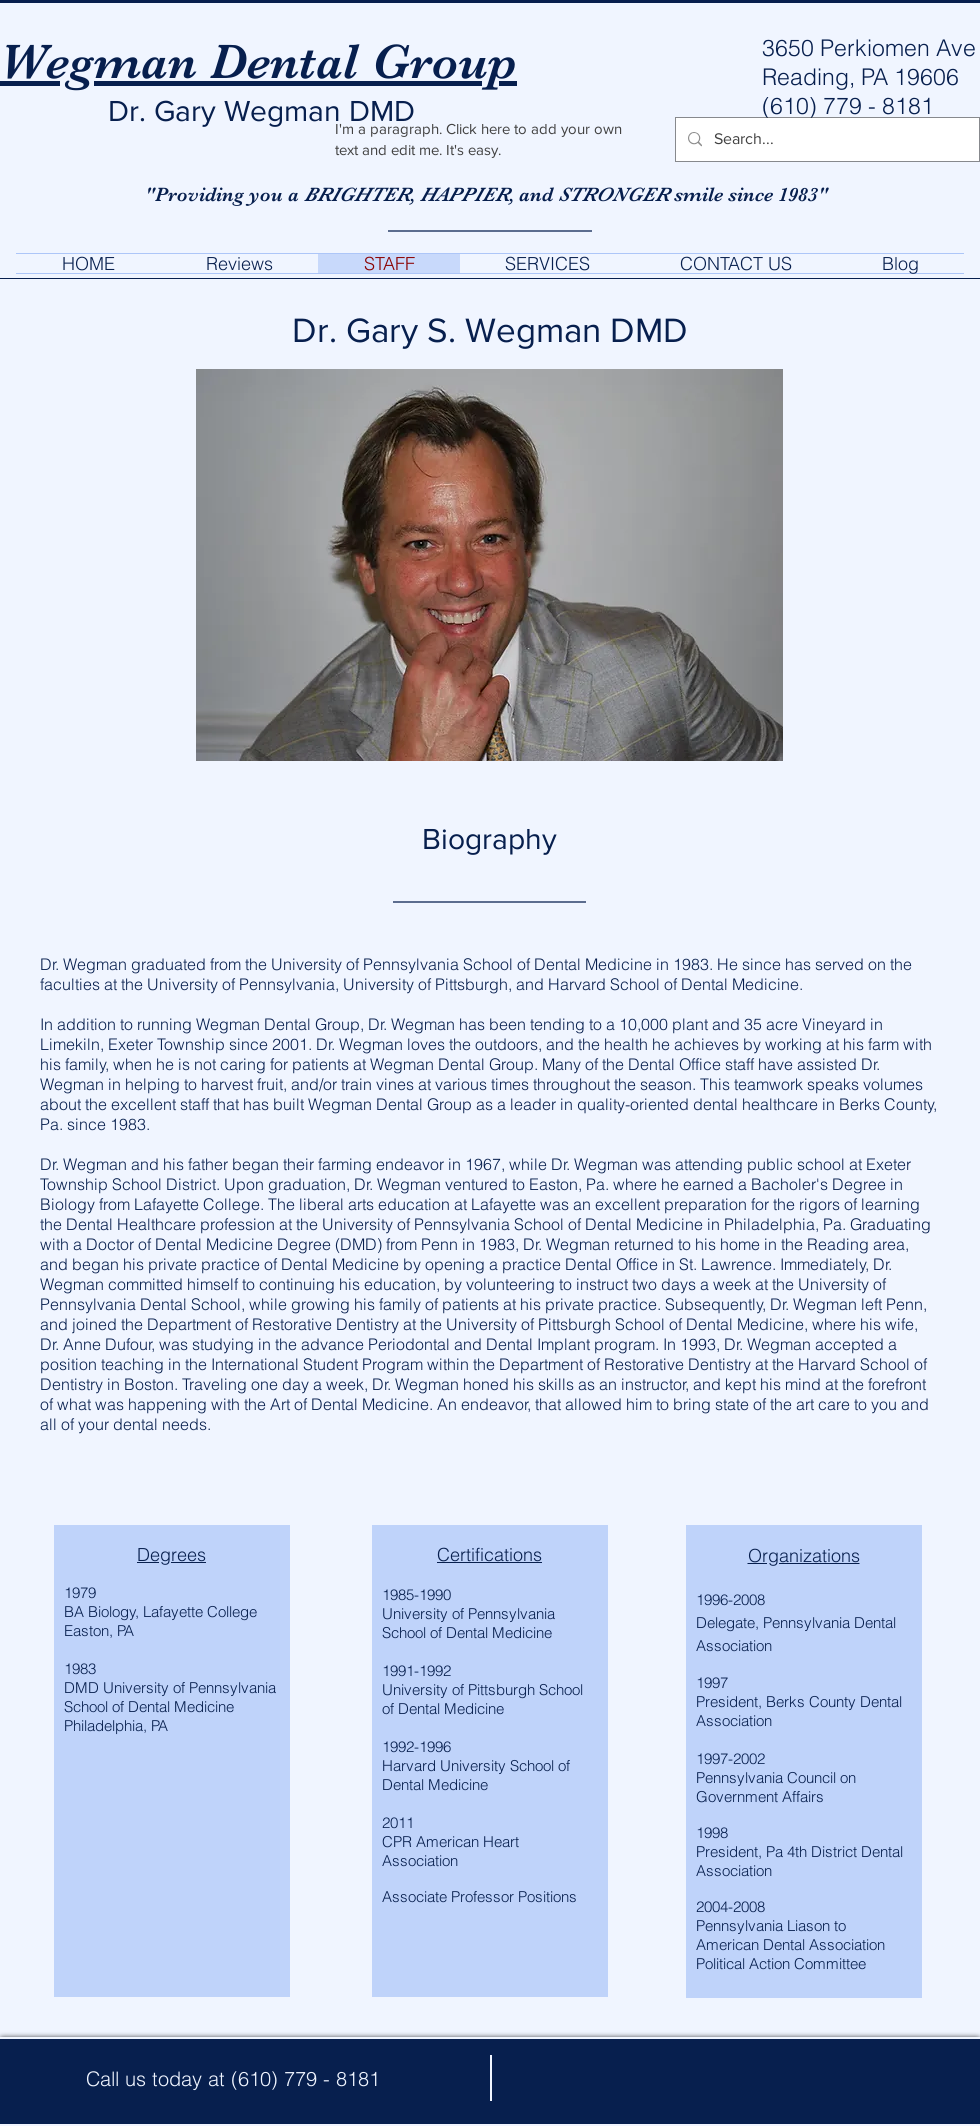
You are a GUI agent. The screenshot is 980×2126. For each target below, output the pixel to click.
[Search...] (825, 139)
